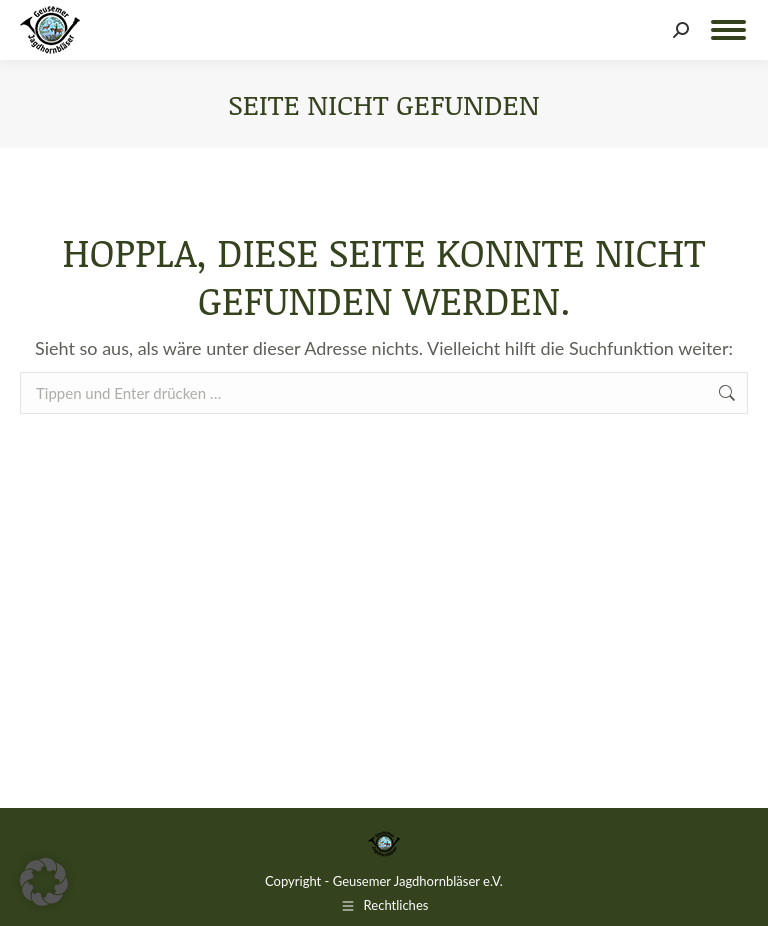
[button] (44, 882)
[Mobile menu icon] (728, 30)
